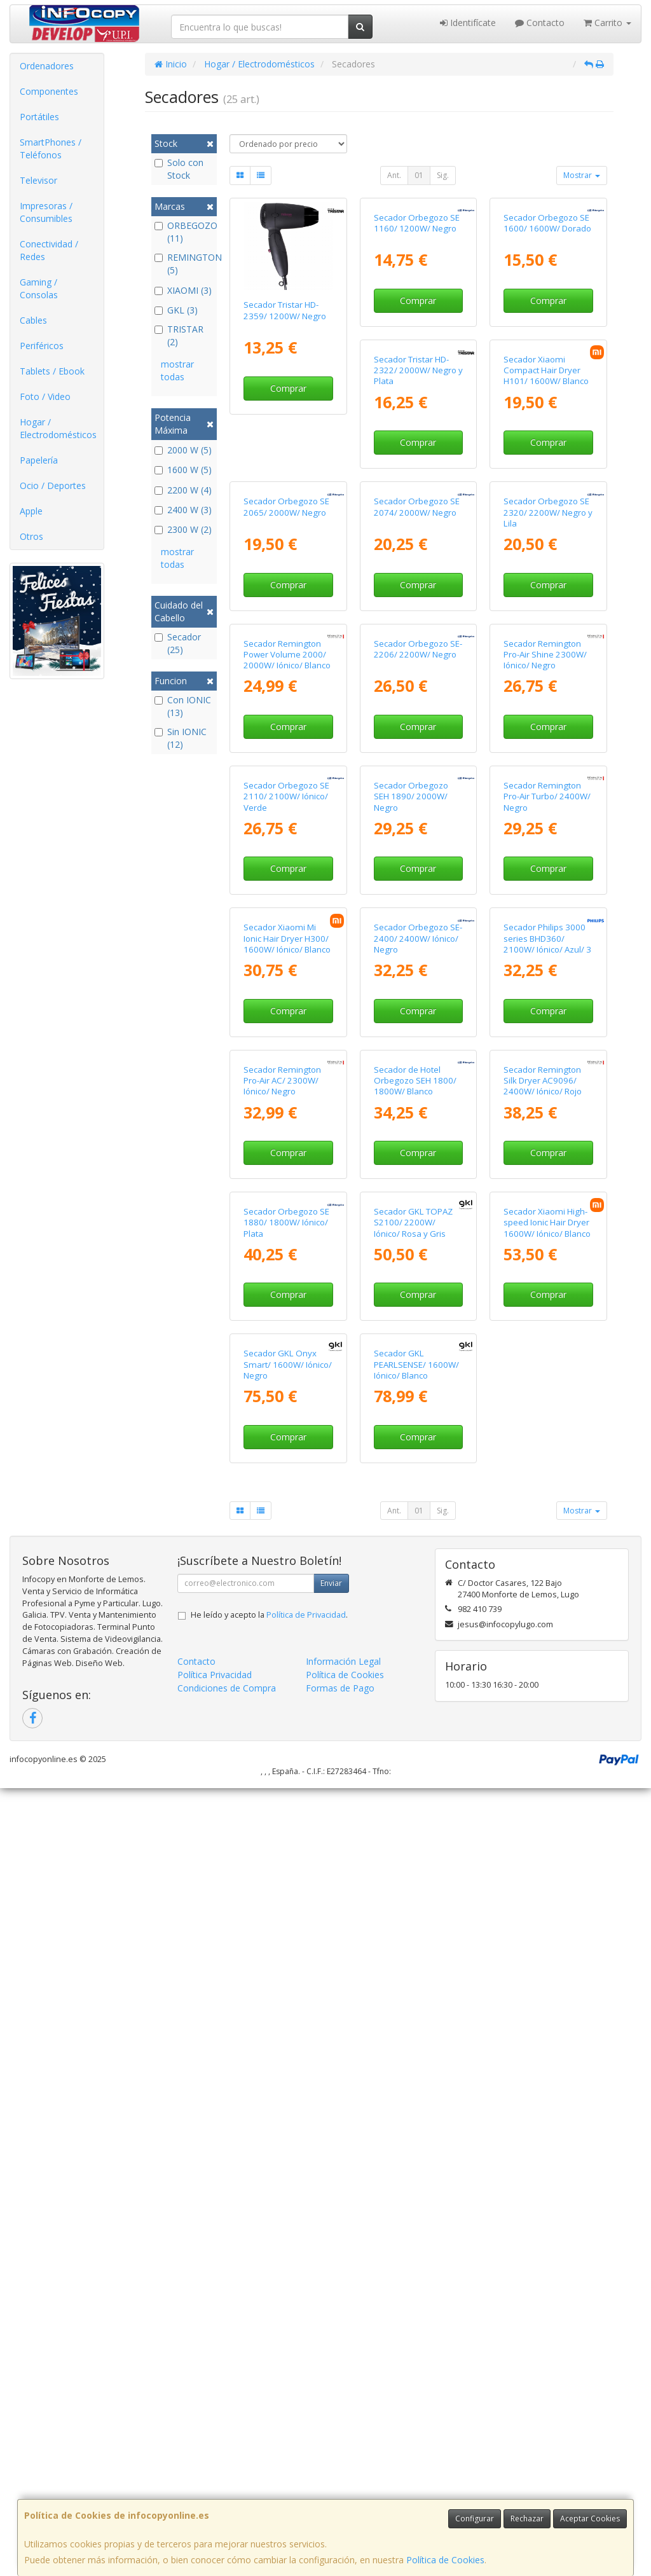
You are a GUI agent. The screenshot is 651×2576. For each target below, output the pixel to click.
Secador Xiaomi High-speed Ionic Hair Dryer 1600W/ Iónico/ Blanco (417, 1923)
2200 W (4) (183, 490)
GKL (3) (176, 310)
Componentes (49, 91)
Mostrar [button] (581, 175)
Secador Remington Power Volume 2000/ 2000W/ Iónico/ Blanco (547, 775)
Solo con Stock (178, 168)
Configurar (474, 2518)
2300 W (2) (183, 529)
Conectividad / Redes (49, 250)
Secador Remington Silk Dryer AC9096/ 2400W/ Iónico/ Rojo (413, 1694)
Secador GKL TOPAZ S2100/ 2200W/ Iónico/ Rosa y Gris (282, 1923)
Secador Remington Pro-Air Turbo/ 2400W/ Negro (417, 1234)
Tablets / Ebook (52, 371)
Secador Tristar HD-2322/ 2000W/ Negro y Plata (287, 545)
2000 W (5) (183, 450)
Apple (31, 511)
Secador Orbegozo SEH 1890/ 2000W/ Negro (280, 1234)
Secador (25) (177, 643)
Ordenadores (47, 66)
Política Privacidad (214, 2462)
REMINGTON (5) (184, 263)
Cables (33, 320)
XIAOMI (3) (183, 290)
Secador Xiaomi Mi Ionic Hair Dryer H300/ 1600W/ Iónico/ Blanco (547, 1234)
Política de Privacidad (306, 2402)
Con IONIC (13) (182, 706)
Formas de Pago (340, 2476)
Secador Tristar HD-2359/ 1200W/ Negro (284, 310)
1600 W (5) (183, 470)
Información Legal (343, 2449)
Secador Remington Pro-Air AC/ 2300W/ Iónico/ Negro (542, 1464)
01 (419, 175)
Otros (31, 536)
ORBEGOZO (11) (184, 231)
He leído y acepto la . (269, 2402)
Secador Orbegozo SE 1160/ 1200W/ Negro (417, 310)
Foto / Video (45, 396)
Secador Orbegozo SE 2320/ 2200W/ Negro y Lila (418, 775)
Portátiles (39, 117)
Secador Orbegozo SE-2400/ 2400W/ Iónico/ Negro (287, 1464)
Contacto (540, 23)
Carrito (607, 23)
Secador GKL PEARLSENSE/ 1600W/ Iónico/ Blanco (286, 2153)
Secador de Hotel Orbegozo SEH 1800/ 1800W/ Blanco (284, 1694)
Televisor (38, 180)
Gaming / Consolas (39, 288)
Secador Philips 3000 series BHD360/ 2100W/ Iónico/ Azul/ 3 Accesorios (418, 1469)
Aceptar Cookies (590, 2518)
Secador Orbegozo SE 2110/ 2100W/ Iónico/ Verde (546, 1005)
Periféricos (42, 346)
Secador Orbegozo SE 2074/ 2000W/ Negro (286, 770)
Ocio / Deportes (53, 485)
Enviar (331, 2371)
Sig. (443, 175)
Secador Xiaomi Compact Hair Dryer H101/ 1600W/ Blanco (416, 545)
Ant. (394, 175)
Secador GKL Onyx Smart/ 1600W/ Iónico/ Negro (548, 1923)
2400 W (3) (183, 510)
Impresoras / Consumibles (46, 212)
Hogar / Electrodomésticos (58, 428)
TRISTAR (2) (178, 335)
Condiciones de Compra (226, 2476)
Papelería (39, 460)
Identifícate (468, 23)
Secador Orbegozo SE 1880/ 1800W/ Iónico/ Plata (546, 1694)
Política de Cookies (445, 2560)
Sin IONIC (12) (180, 738)
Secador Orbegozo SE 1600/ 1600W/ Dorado (547, 310)
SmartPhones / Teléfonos (50, 148)
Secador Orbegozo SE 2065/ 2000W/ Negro (546, 539)
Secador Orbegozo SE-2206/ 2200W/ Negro (287, 999)
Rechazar (527, 2518)
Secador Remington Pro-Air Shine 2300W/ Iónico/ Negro (415, 1005)
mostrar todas (177, 370)
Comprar (288, 388)
